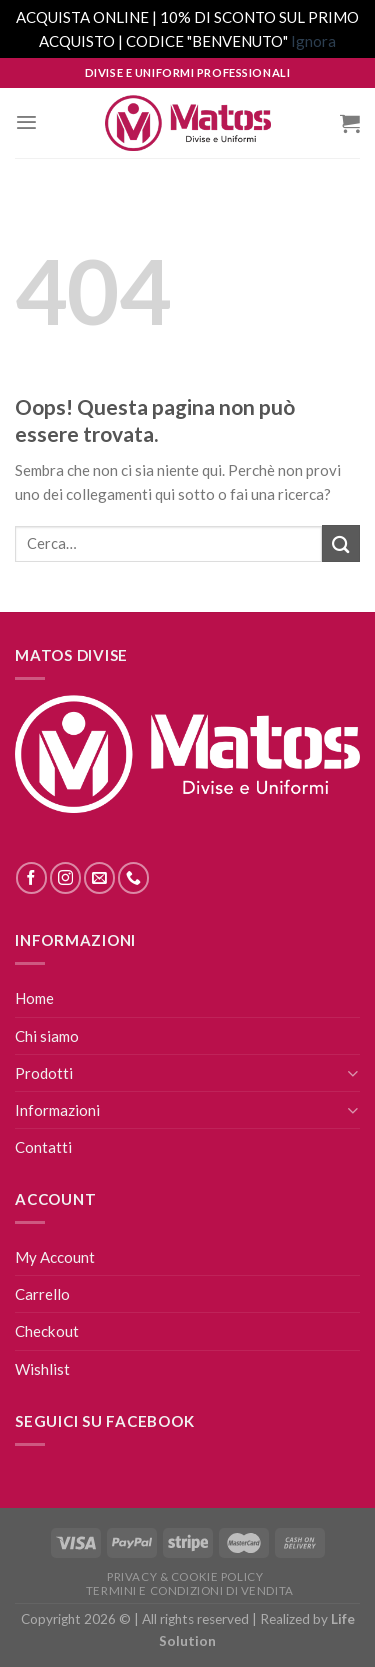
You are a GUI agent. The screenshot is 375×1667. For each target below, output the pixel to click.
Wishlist (42, 1369)
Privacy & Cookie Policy (185, 1576)
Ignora (313, 41)
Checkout (47, 1331)
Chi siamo (47, 1036)
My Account (55, 1257)
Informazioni (57, 1110)
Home (34, 998)
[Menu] (26, 122)
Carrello (42, 1294)
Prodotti (44, 1073)
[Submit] (341, 543)
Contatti (43, 1147)
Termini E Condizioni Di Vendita (190, 1590)
